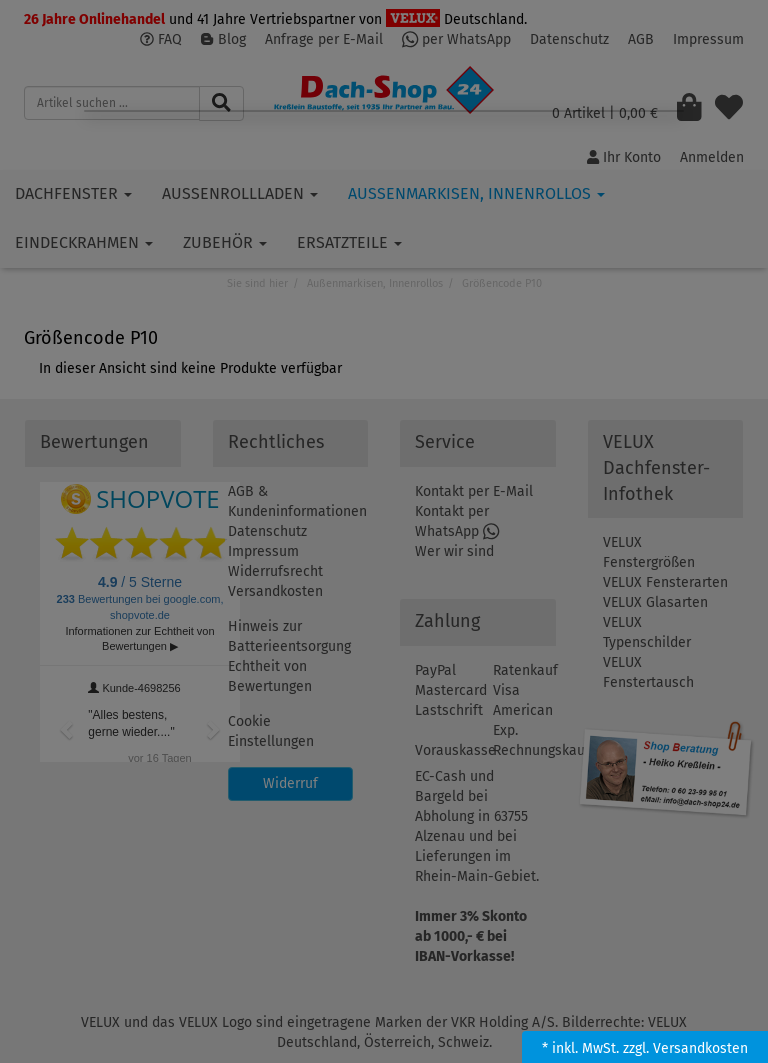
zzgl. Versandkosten (685, 1048)
